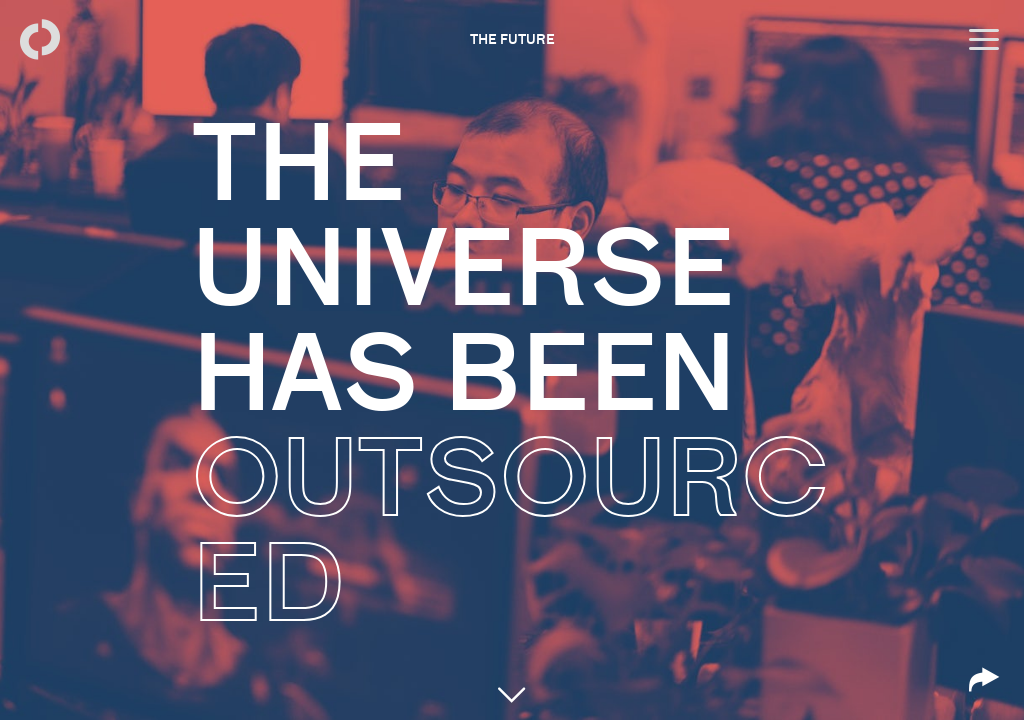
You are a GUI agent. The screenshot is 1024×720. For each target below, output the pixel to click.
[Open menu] (984, 40)
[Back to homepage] (40, 40)
